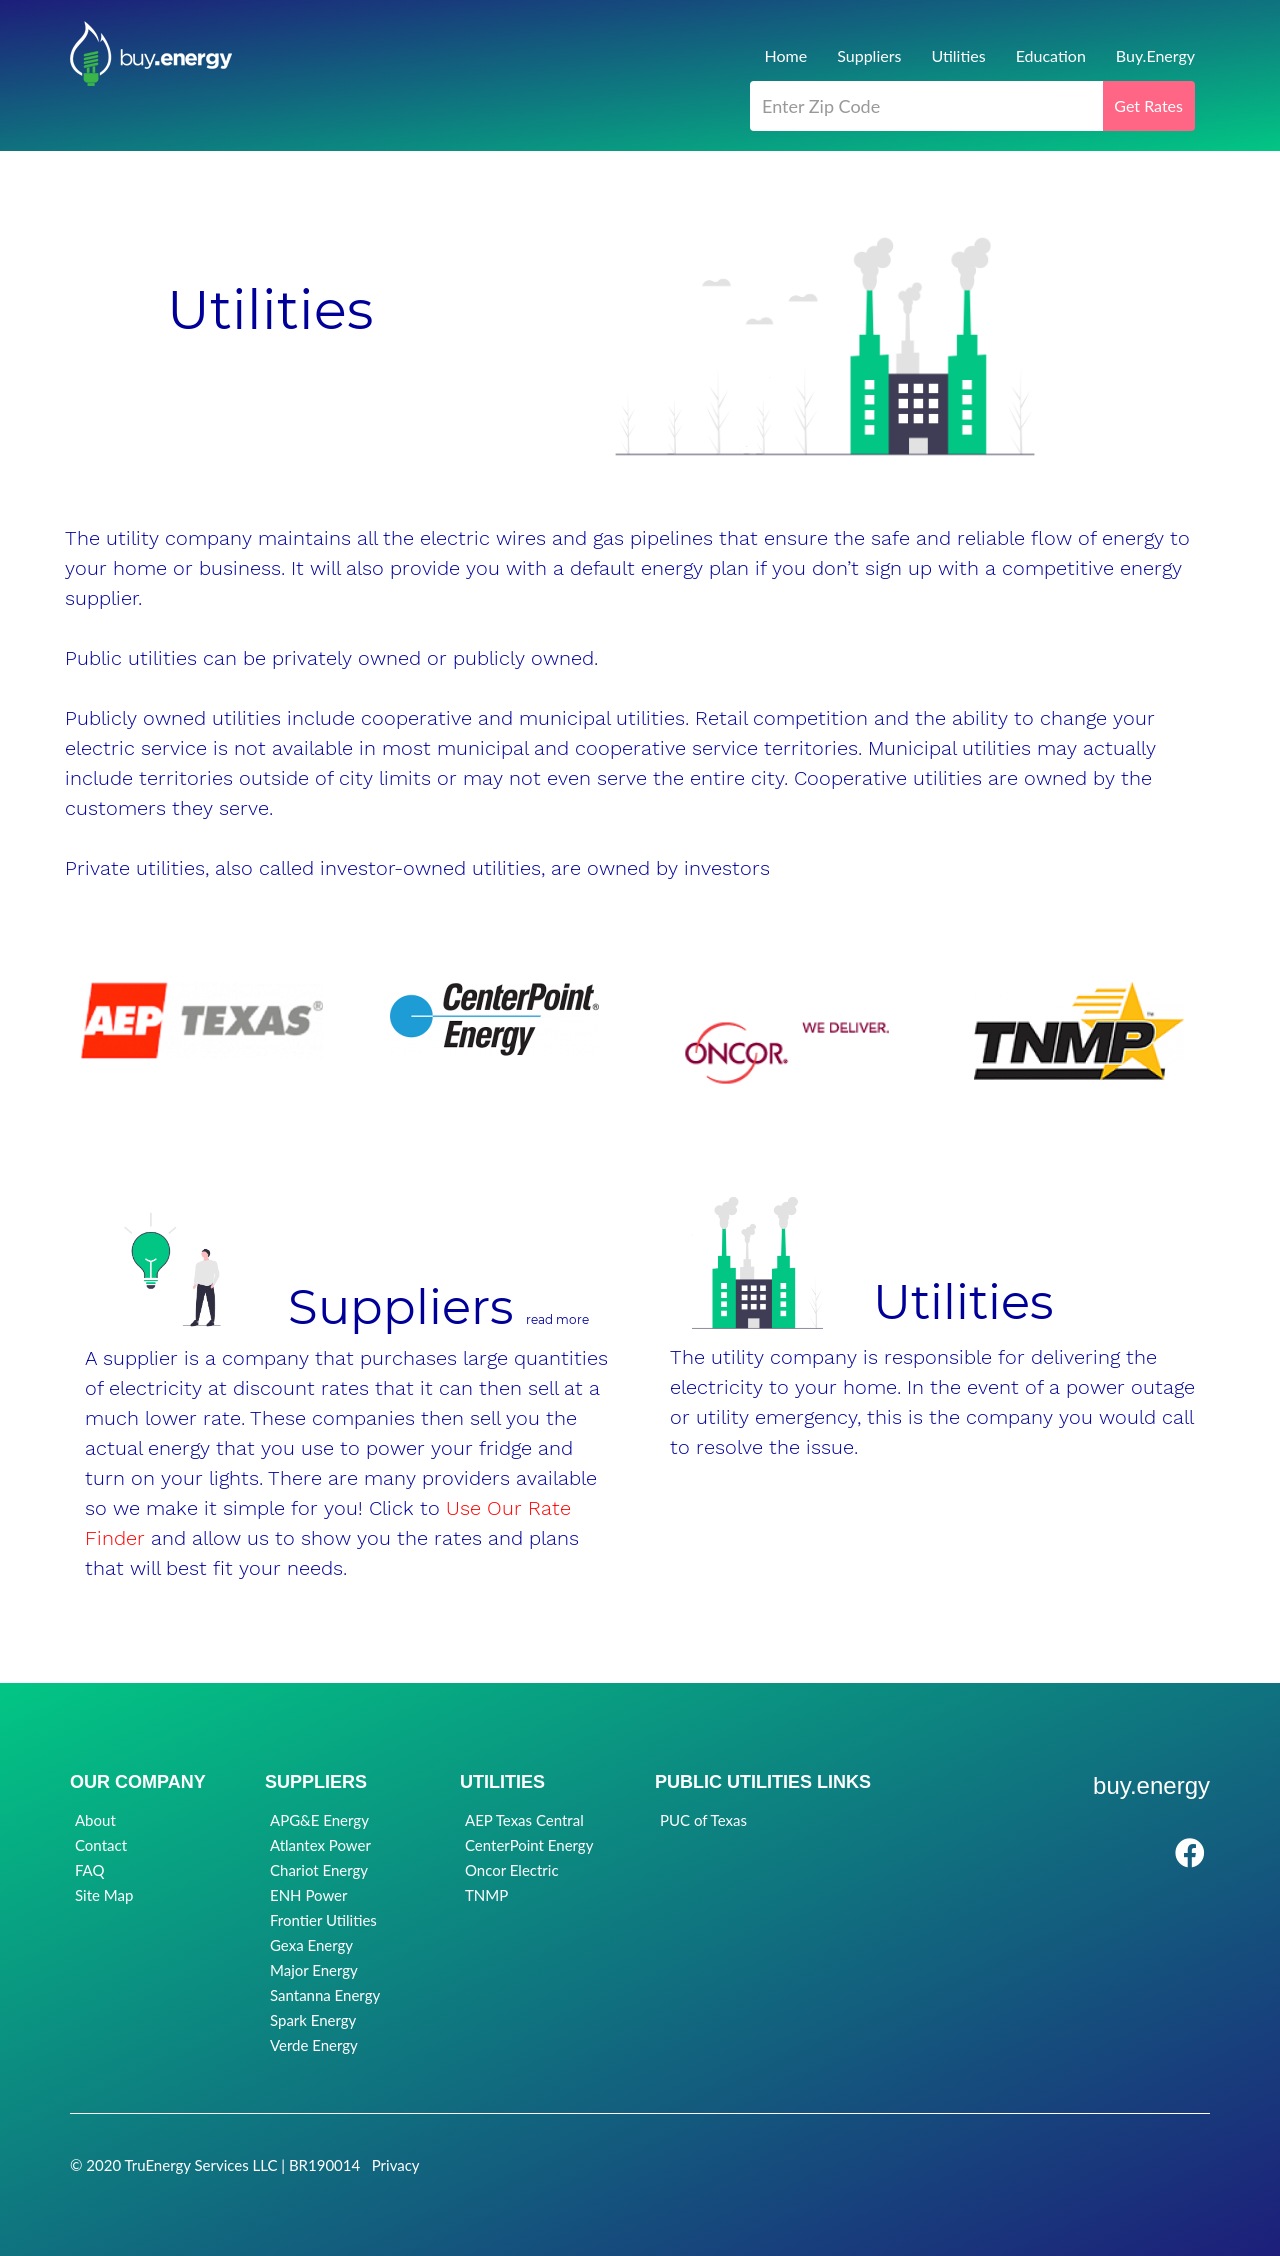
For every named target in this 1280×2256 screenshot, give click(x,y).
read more (557, 1319)
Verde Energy (314, 2045)
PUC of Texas (703, 1820)
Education (1051, 55)
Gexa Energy (311, 1945)
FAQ (90, 1870)
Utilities (958, 55)
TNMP (486, 1895)
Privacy (396, 2165)
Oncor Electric (512, 1870)
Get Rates (1148, 105)
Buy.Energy (1155, 55)
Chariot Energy (319, 1870)
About (95, 1820)
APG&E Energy (319, 1820)
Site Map (104, 1895)
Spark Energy (313, 2020)
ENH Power (308, 1895)
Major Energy (314, 1970)
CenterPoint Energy (529, 1845)
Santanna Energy (325, 1995)
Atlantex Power (320, 1845)
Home (786, 55)
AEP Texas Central (524, 1820)
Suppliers (869, 55)
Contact (101, 1845)
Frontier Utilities (323, 1920)
